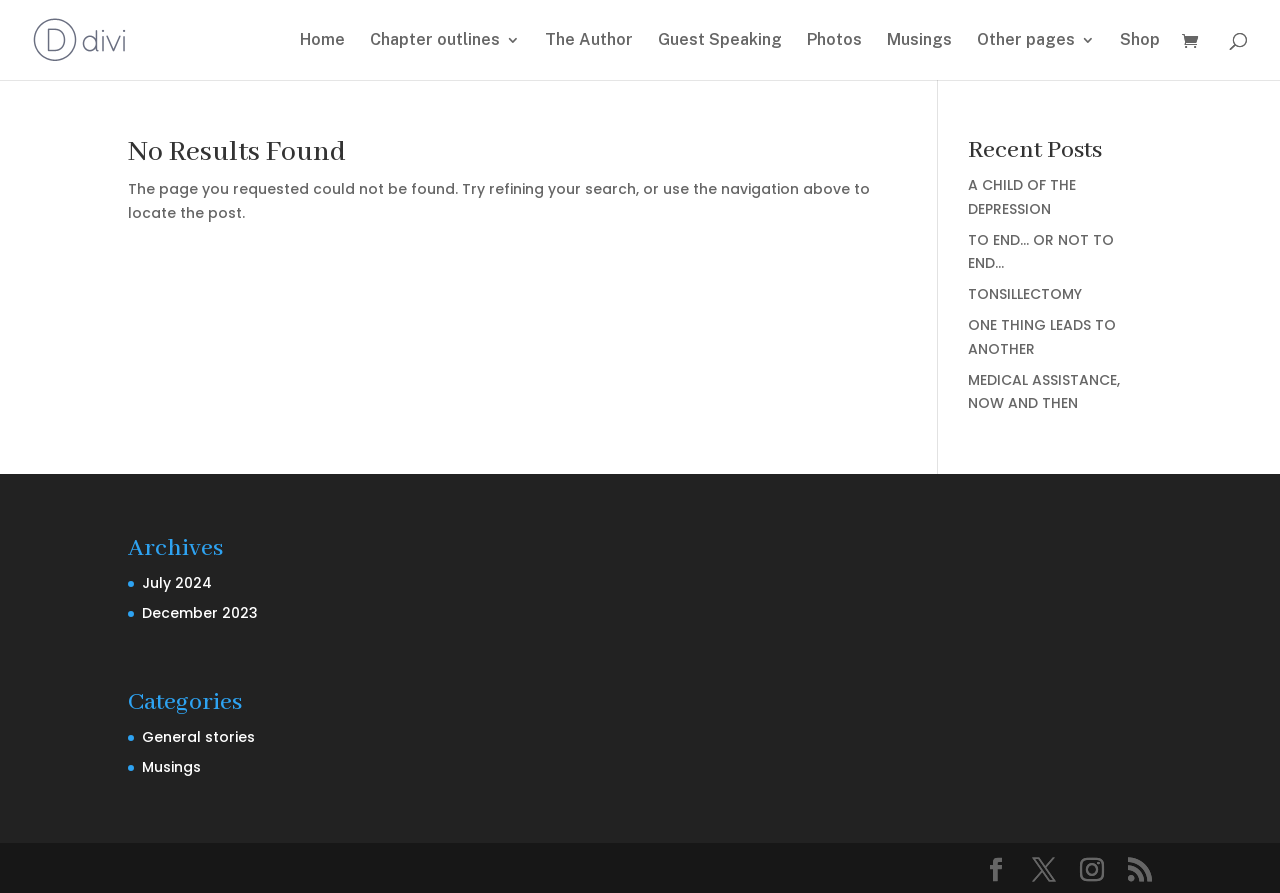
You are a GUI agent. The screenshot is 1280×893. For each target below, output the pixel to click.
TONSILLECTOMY (1025, 294)
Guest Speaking (720, 41)
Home (322, 41)
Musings (919, 41)
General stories (198, 737)
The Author (589, 41)
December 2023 (200, 613)
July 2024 (177, 583)
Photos (834, 41)
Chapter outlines (435, 41)
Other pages (1026, 41)
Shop (1140, 41)
